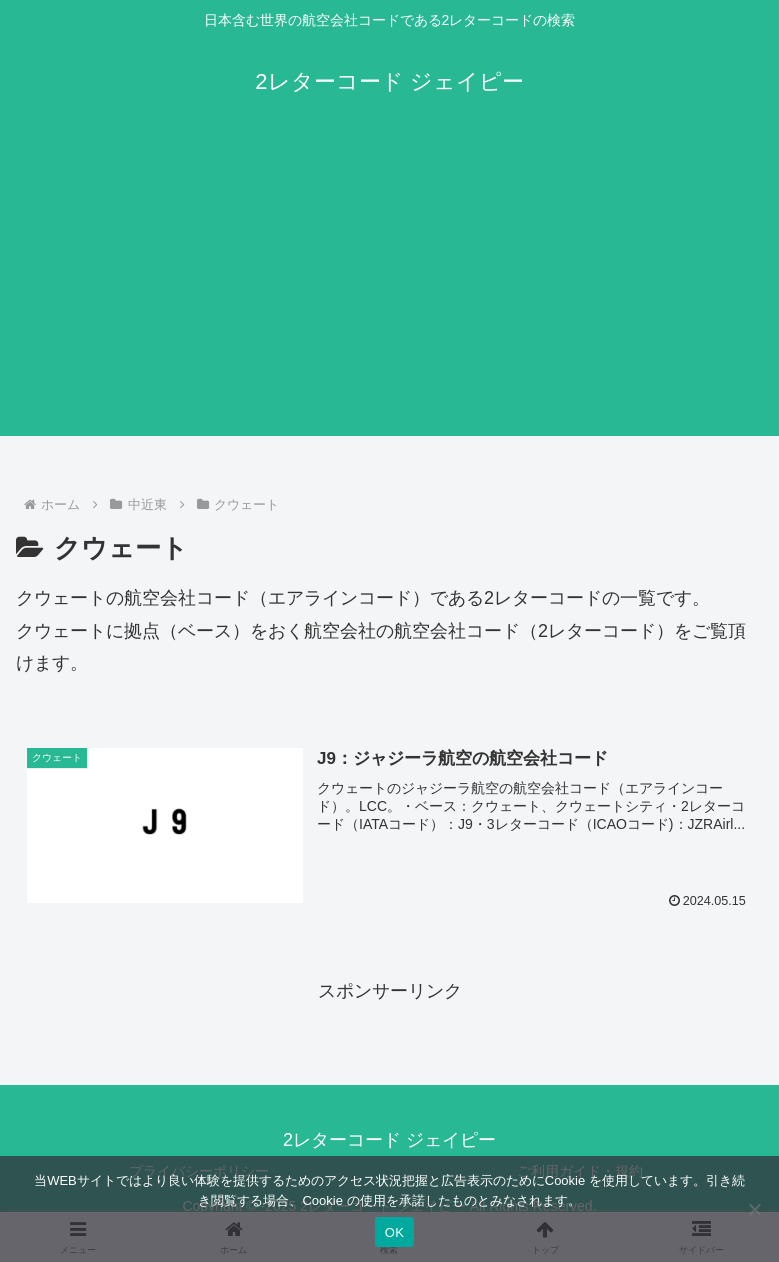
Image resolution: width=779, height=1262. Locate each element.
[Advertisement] (389, 296)
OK (394, 1232)
